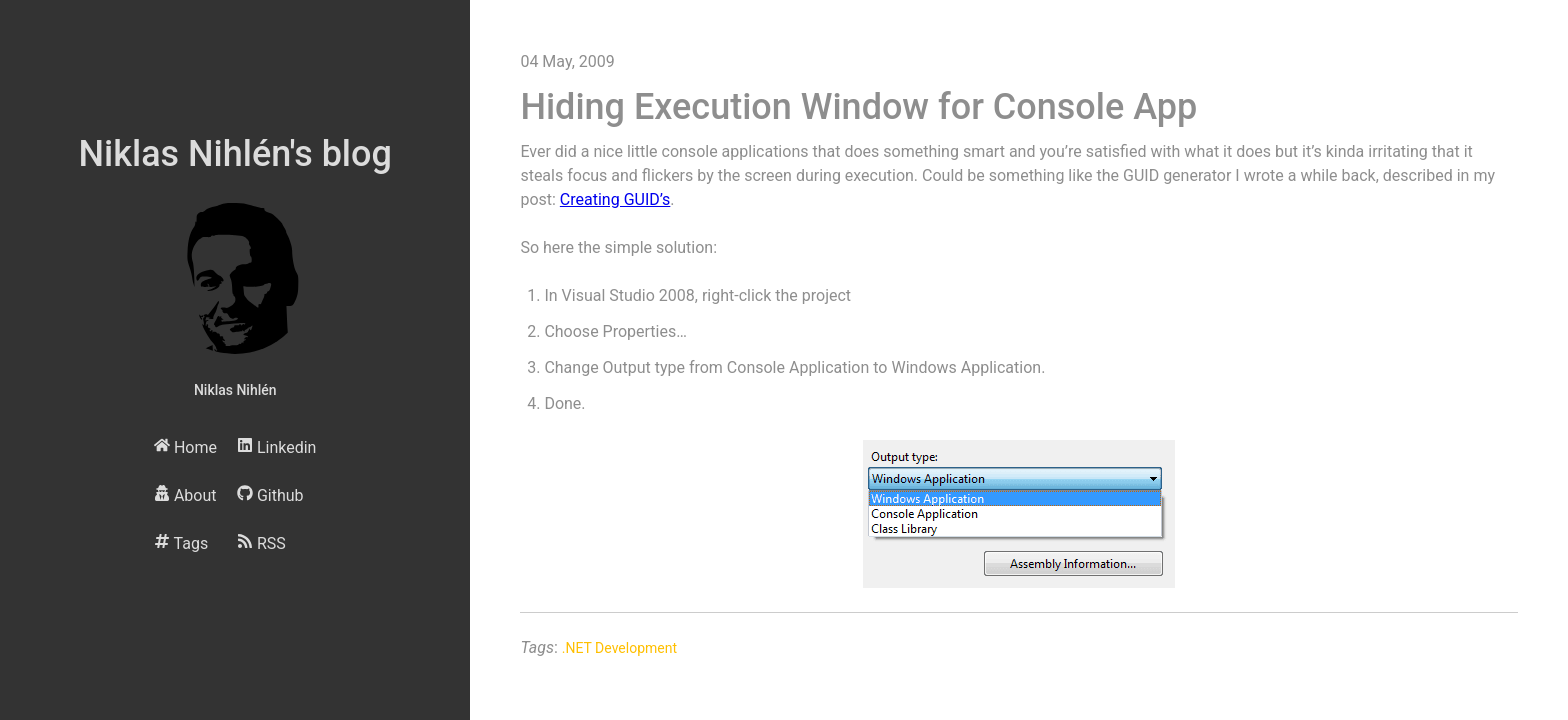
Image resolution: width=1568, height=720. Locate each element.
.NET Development (619, 648)
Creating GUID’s (615, 199)
